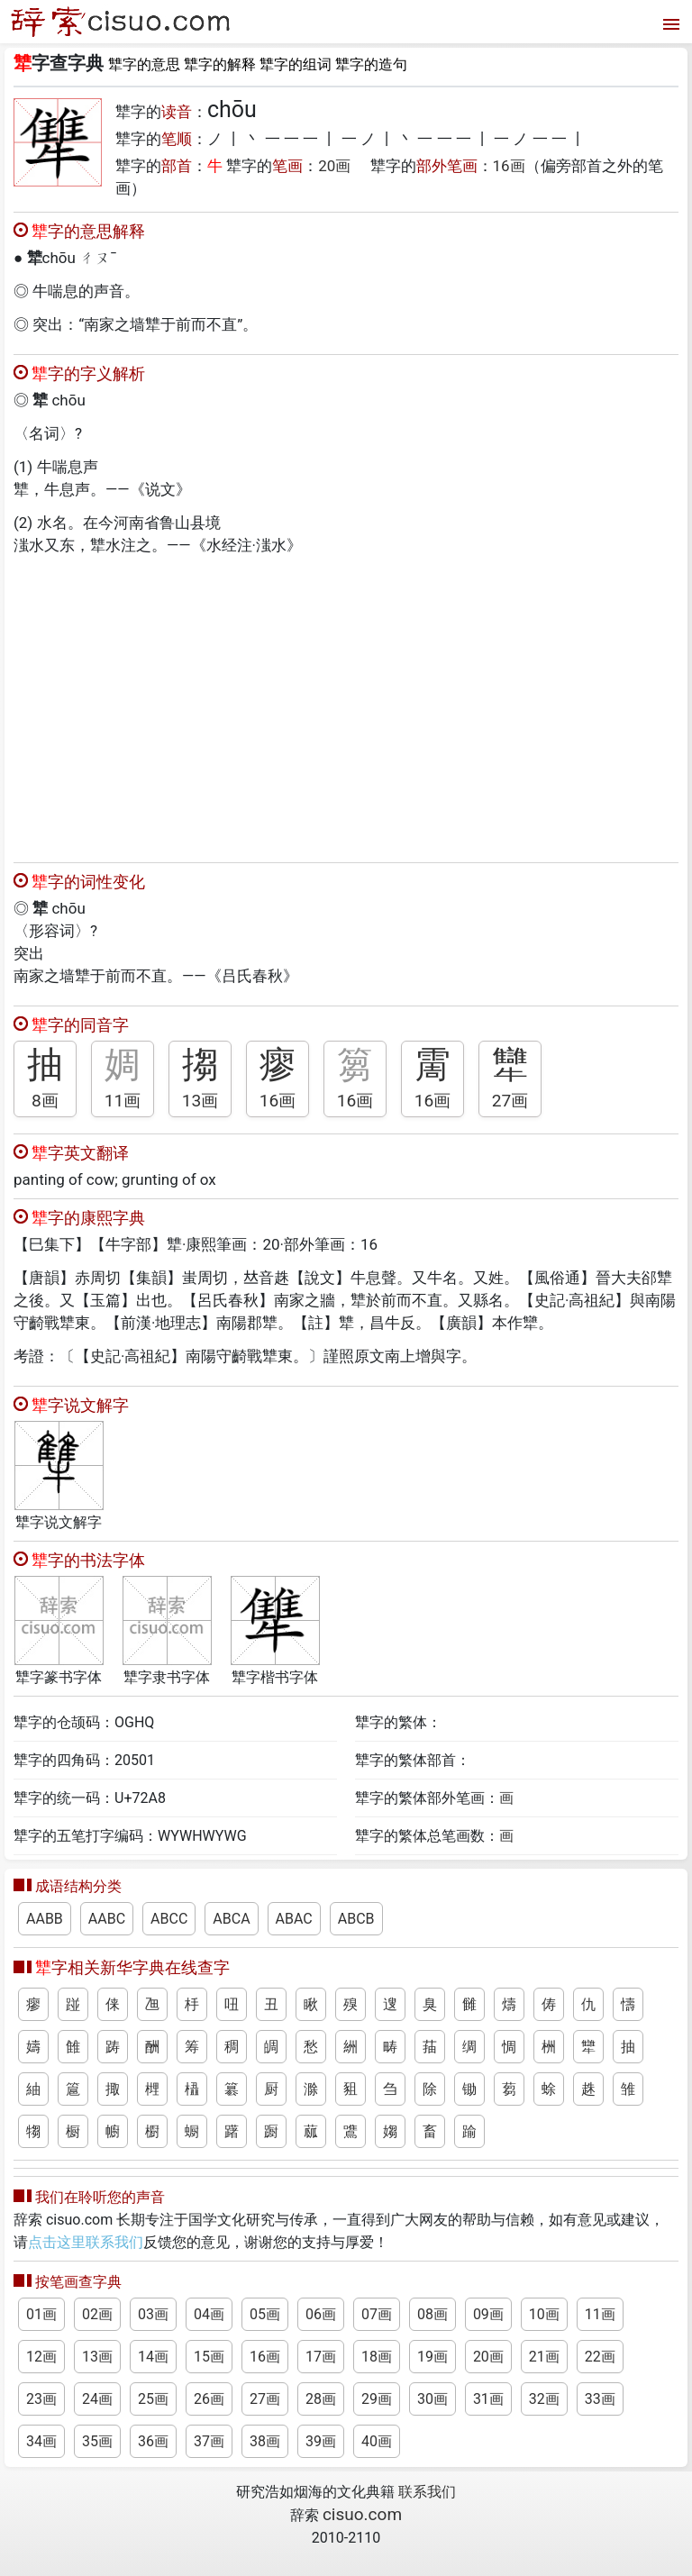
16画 (509, 166)
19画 (432, 2356)
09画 (488, 2314)
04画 (209, 2314)
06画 (320, 2314)
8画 (45, 1100)
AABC (106, 1918)
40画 (376, 2441)
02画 (97, 2314)
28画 (320, 2399)
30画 (432, 2399)
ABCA (231, 1918)
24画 (97, 2399)
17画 (320, 2356)
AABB (44, 1918)
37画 (209, 2441)
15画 (209, 2356)
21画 (544, 2356)
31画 (488, 2399)
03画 (153, 2314)
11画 (123, 1100)
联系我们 (427, 2491)
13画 (200, 1100)
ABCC (168, 1918)
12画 (41, 2356)
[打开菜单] (669, 22)
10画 (544, 2314)
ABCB (356, 1918)
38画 (265, 2441)
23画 (41, 2399)
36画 (153, 2441)
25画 (153, 2399)
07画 (376, 2314)
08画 (432, 2314)
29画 (376, 2399)
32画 (544, 2399)
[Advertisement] (346, 704)
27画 (510, 1100)
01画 (41, 2314)
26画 (209, 2399)
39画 (320, 2441)
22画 (600, 2356)
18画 (376, 2356)
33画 (600, 2399)
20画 (334, 166)
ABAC (294, 1918)
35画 (97, 2441)
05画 (265, 2314)
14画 (153, 2356)
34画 (41, 2441)
